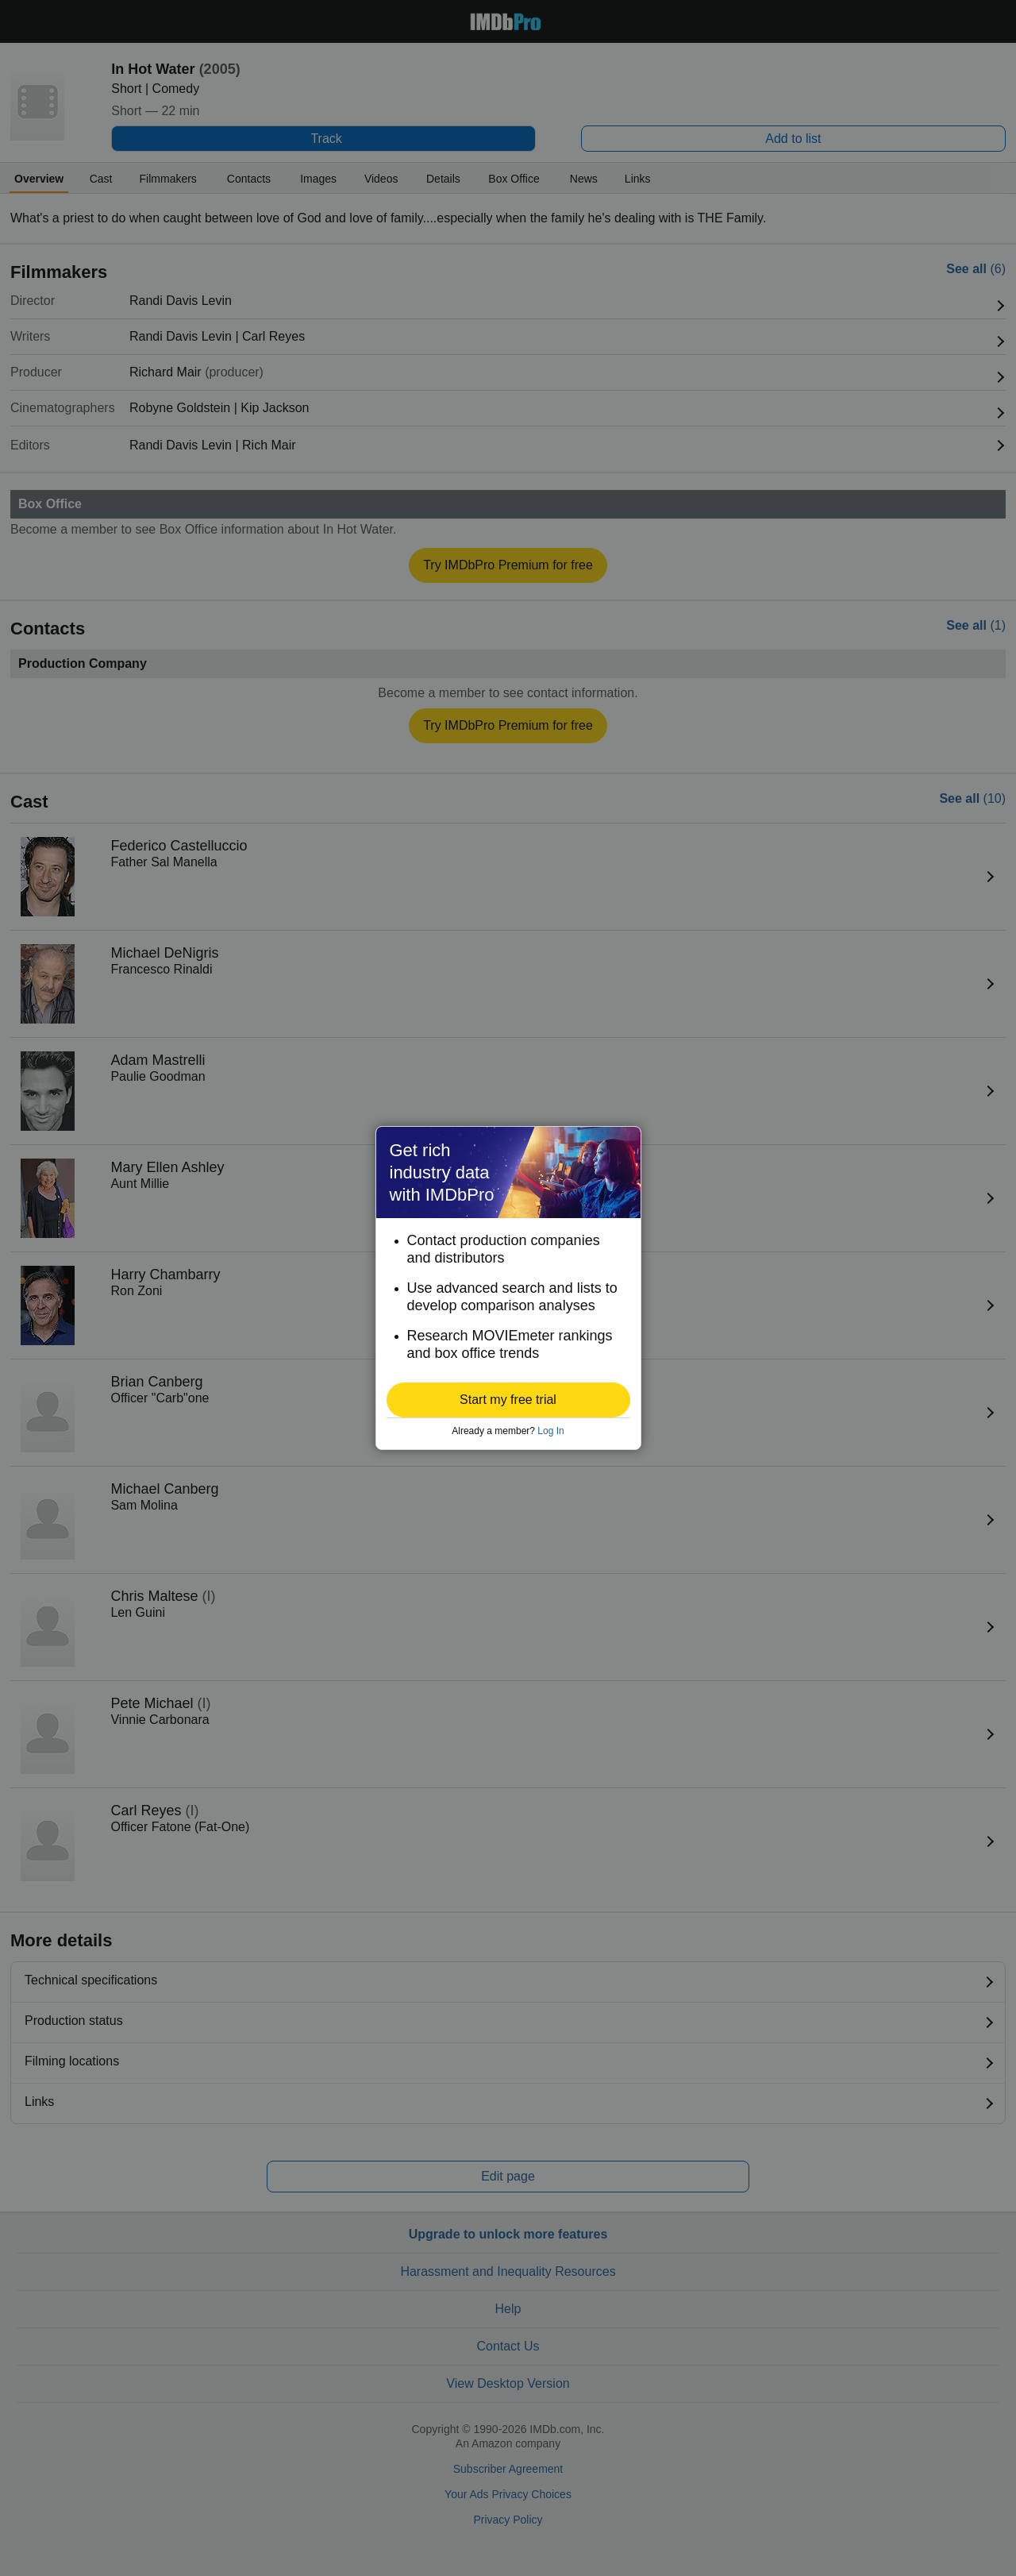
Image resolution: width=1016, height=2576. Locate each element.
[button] (508, 1400)
